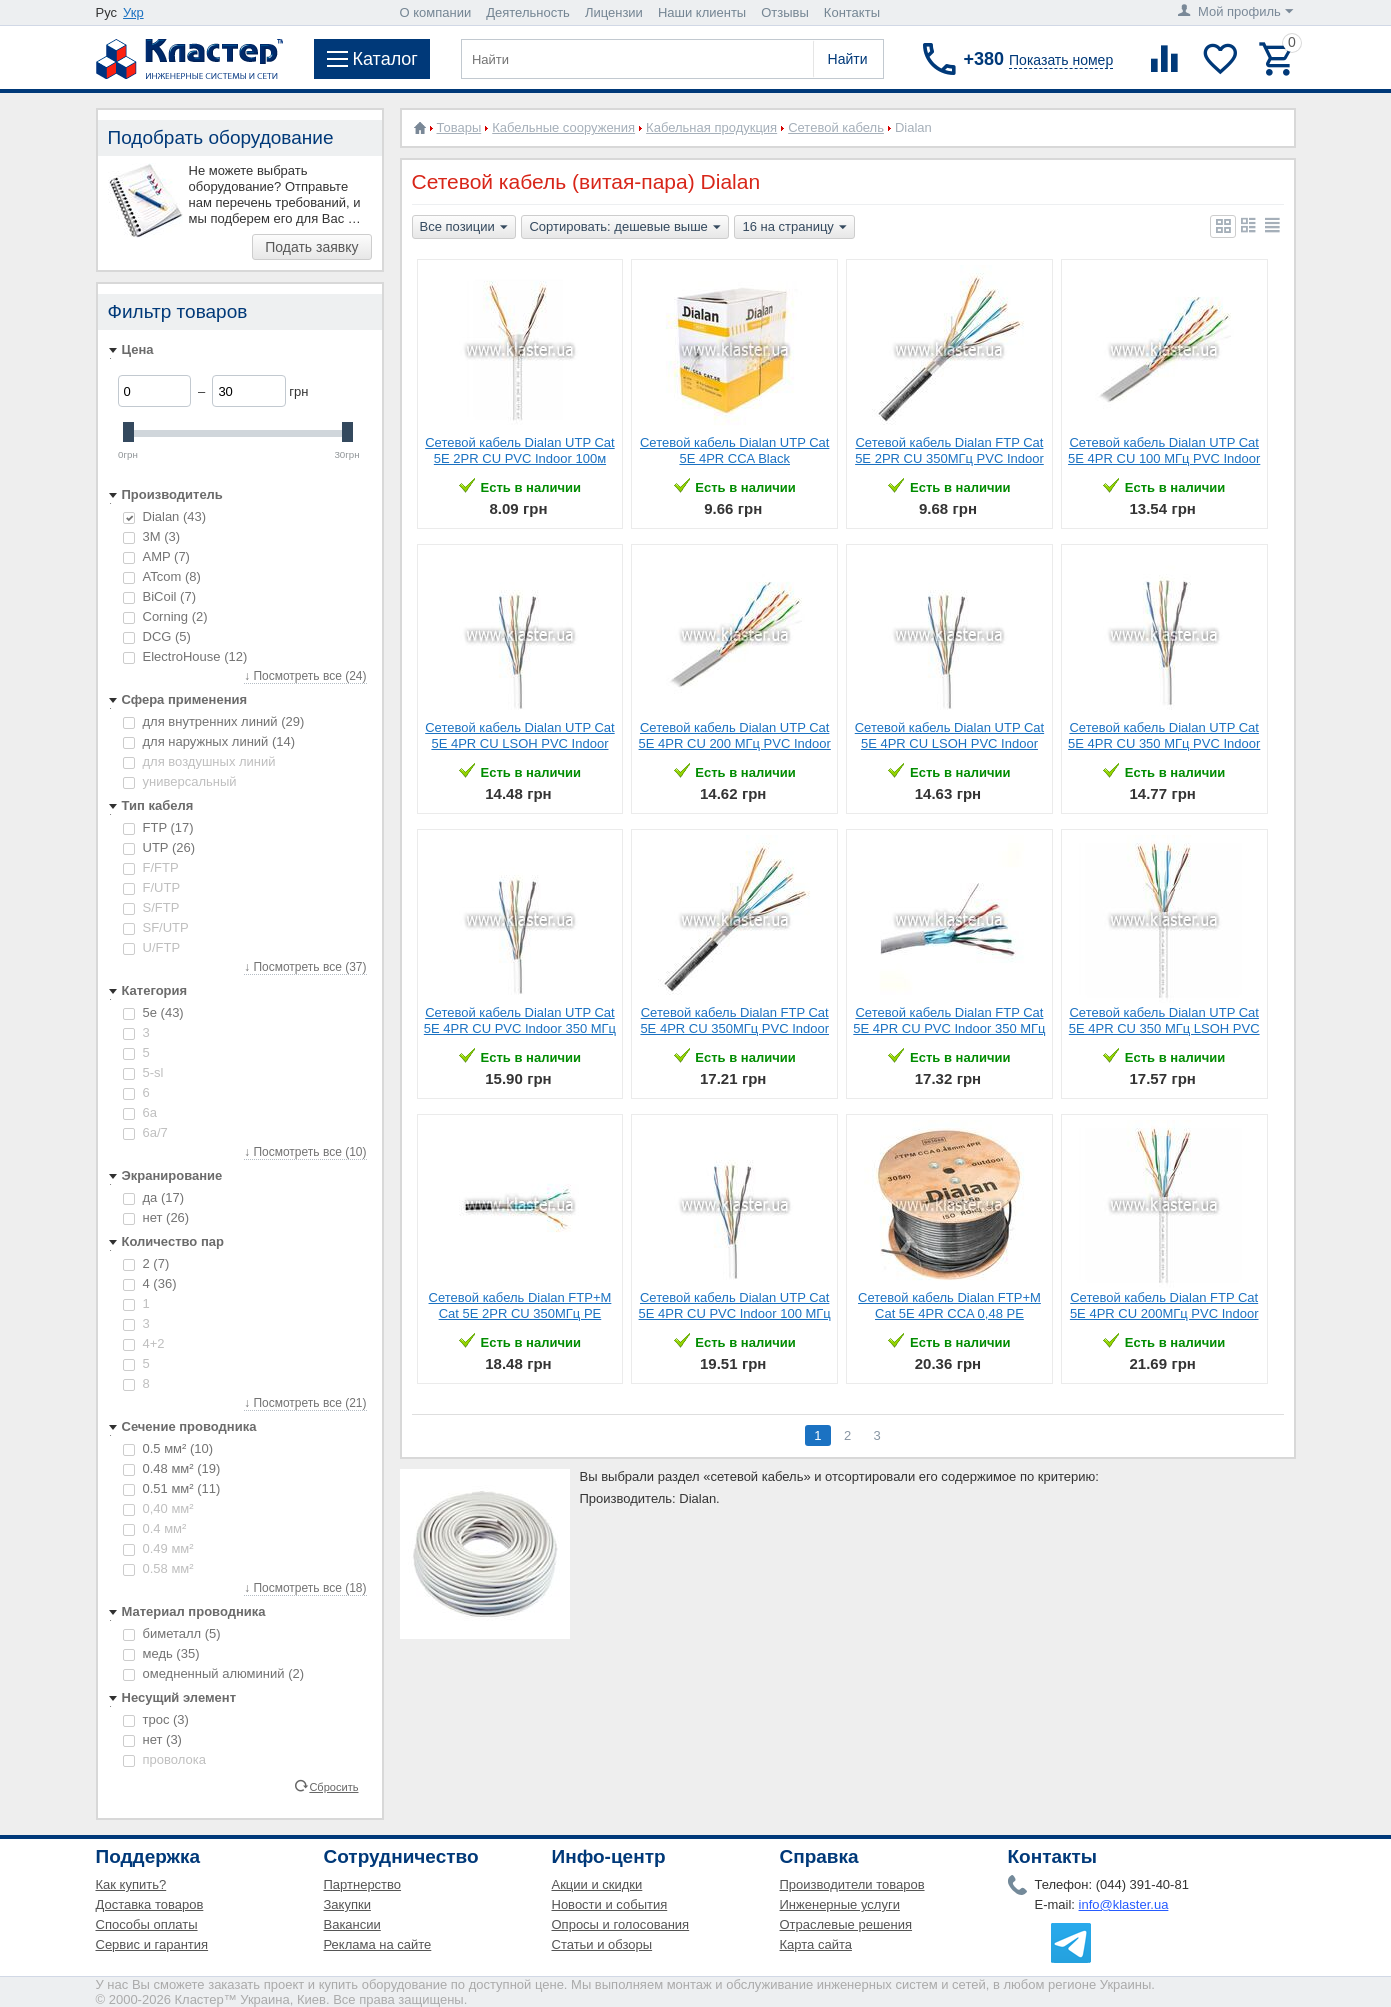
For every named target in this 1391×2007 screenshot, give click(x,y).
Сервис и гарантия (152, 1944)
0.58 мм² (158, 1568)
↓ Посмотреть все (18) (305, 1588)
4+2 (144, 1343)
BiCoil (159, 596)
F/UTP (152, 887)
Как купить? (131, 1884)
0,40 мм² (158, 1508)
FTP (158, 827)
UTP (159, 847)
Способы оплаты (147, 1924)
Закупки (347, 1904)
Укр (133, 12)
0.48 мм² (172, 1468)
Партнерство (363, 1884)
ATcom (162, 576)
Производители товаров (852, 1884)
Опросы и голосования (621, 1924)
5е (153, 1012)
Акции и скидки (597, 1884)
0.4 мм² (155, 1528)
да (154, 1197)
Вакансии (352, 1924)
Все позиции (464, 228)
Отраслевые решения (846, 1924)
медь (161, 1653)
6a (140, 1112)
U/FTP (152, 947)
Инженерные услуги (840, 1904)
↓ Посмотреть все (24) (305, 676)
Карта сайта (816, 1944)
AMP (156, 556)
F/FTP (151, 867)
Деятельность (528, 12)
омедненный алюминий (214, 1673)
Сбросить (333, 1786)
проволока (164, 1759)
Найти (848, 59)
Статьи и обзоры (602, 1944)
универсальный (180, 781)
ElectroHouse (185, 656)
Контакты (852, 12)
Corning (165, 616)
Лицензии (614, 12)
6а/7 (145, 1132)
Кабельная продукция (711, 127)
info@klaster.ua (1124, 1904)
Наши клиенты (702, 12)
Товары (459, 127)
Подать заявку (311, 247)
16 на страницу (794, 228)
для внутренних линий (214, 721)
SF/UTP (156, 927)
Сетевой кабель (836, 127)
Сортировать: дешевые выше (624, 228)
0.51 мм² (172, 1488)
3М (152, 536)
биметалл (172, 1633)
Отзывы (785, 12)
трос (156, 1719)
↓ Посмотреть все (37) (305, 967)
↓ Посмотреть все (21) (305, 1403)
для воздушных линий (199, 761)
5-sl (143, 1072)
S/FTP (151, 907)
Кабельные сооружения (563, 127)
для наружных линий (209, 741)
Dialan (165, 516)
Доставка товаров (150, 1904)
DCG (157, 636)
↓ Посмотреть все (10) (305, 1152)
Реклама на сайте (378, 1944)
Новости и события (610, 1904)
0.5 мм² (168, 1448)
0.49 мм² (158, 1548)
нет (156, 1217)
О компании (436, 12)
